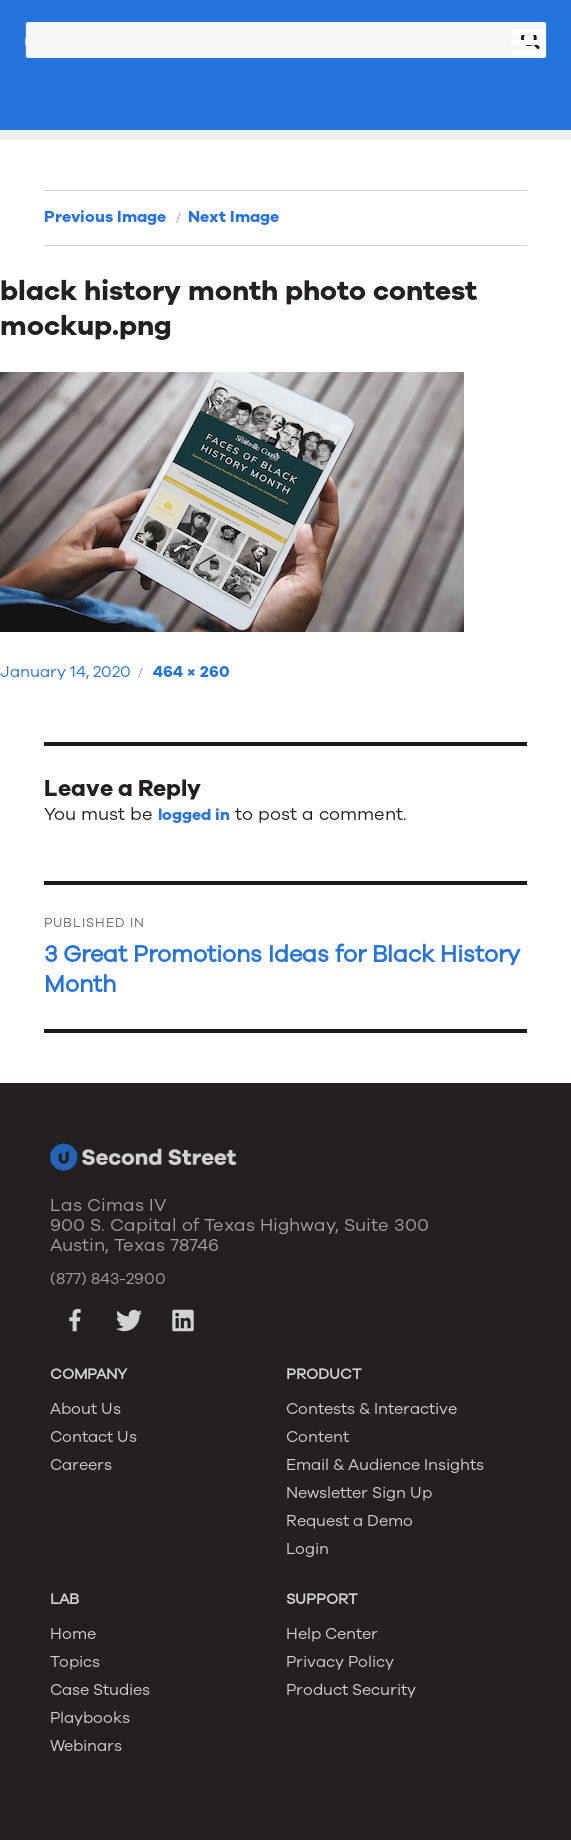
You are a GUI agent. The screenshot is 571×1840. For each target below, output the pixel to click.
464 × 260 (191, 672)
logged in (194, 815)
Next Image (233, 217)
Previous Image (105, 217)
